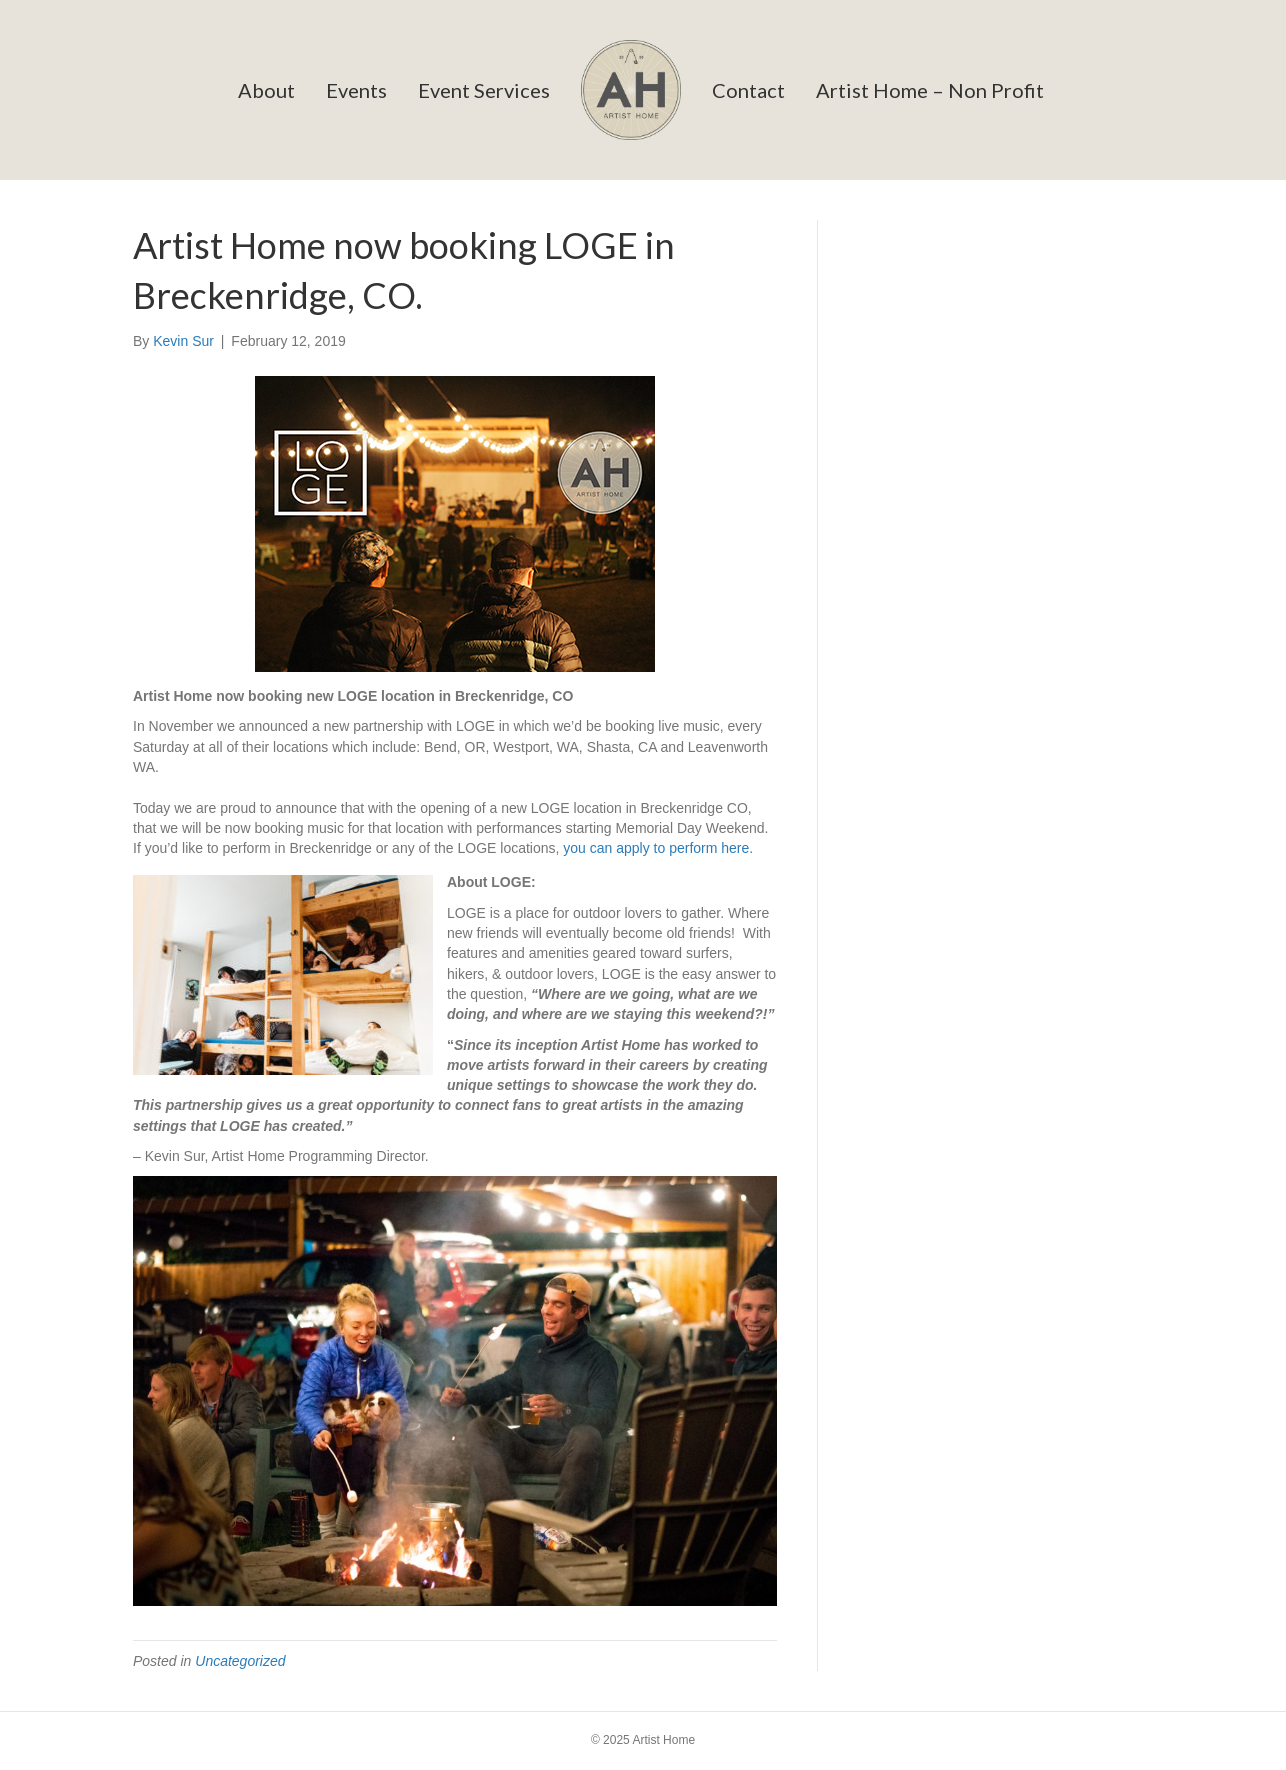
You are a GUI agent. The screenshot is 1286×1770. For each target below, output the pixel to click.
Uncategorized (240, 1661)
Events (356, 90)
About (266, 90)
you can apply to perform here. (658, 848)
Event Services (484, 90)
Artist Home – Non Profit (930, 90)
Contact (748, 90)
